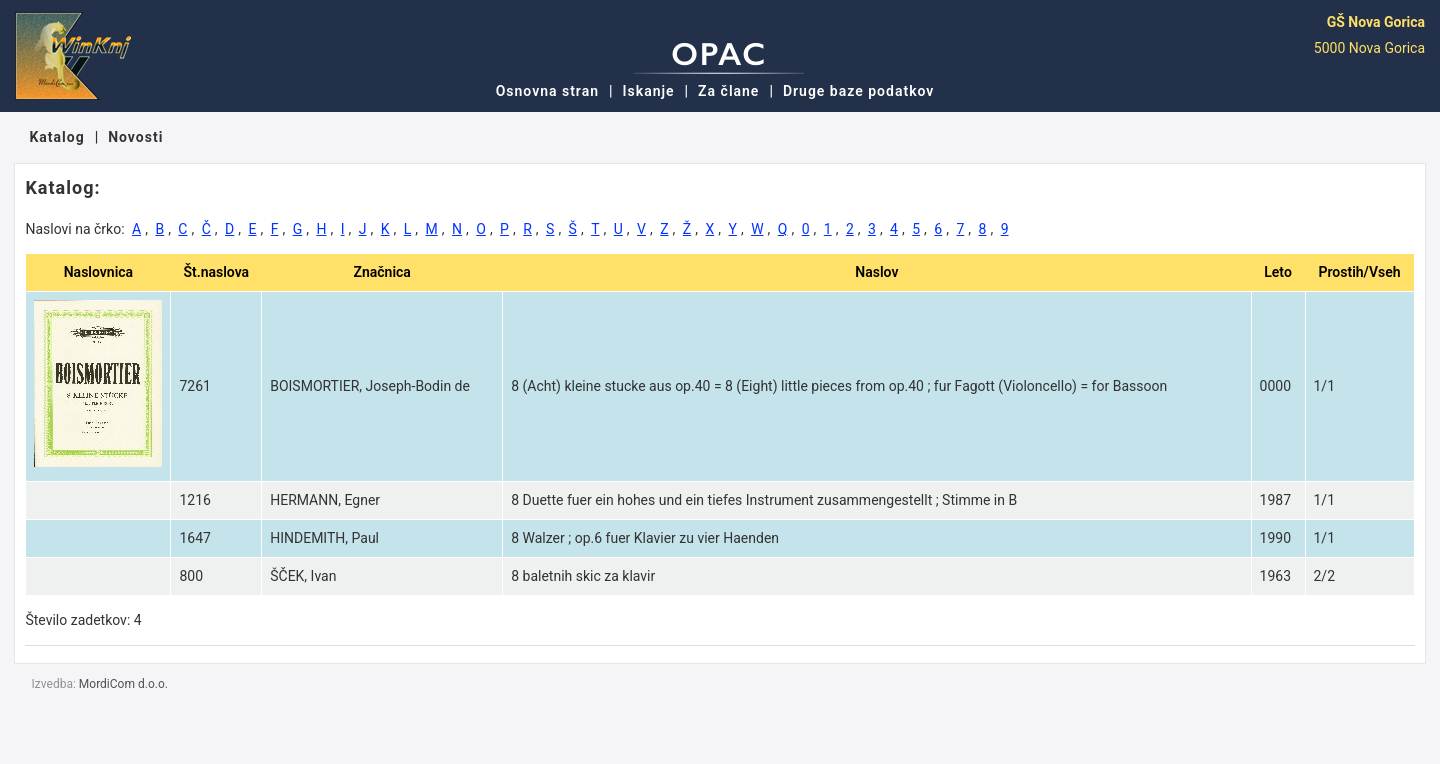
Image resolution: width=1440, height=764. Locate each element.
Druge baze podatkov (858, 91)
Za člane (728, 91)
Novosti (135, 137)
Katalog (56, 137)
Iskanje (649, 91)
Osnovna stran (547, 91)
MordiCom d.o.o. (123, 684)
